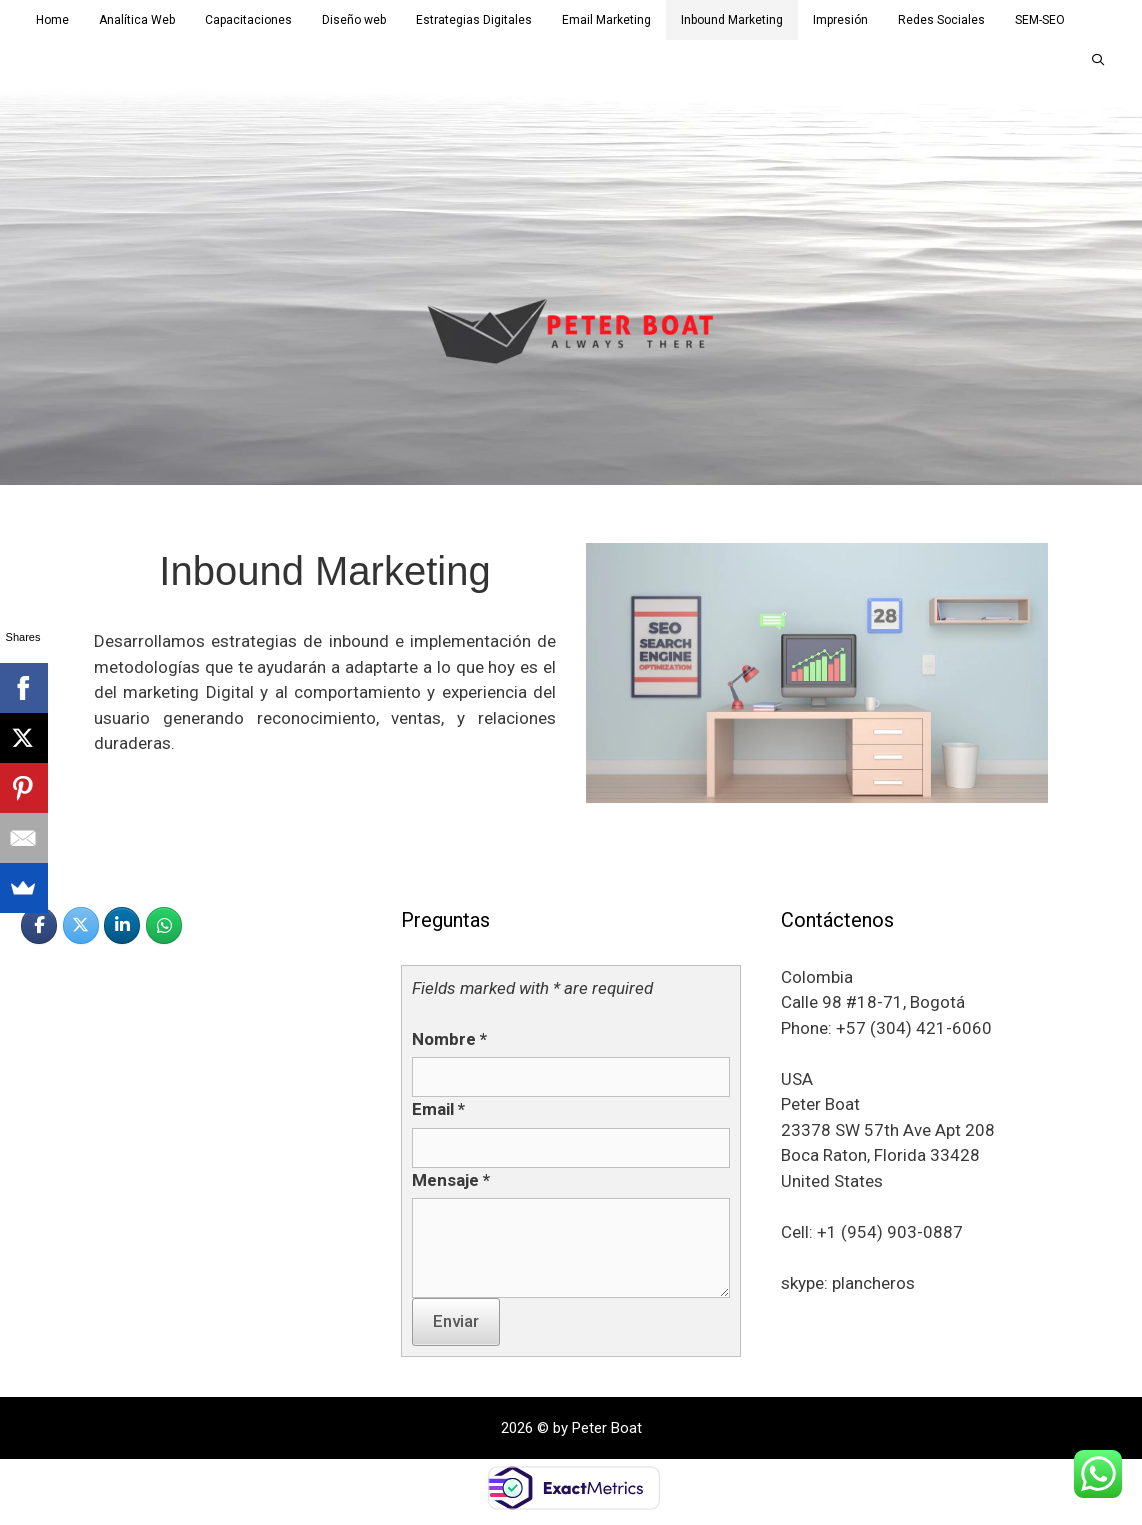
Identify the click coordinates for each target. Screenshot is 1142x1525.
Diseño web (354, 20)
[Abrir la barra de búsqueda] (1098, 60)
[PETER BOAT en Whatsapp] (164, 925)
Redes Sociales (941, 20)
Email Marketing (606, 20)
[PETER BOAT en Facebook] (39, 925)
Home (52, 20)
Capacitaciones (248, 20)
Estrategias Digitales (474, 20)
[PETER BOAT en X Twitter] (81, 925)
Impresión (840, 20)
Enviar (456, 1321)
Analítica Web (137, 20)
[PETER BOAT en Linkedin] (122, 925)
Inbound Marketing (732, 20)
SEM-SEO (1040, 20)
